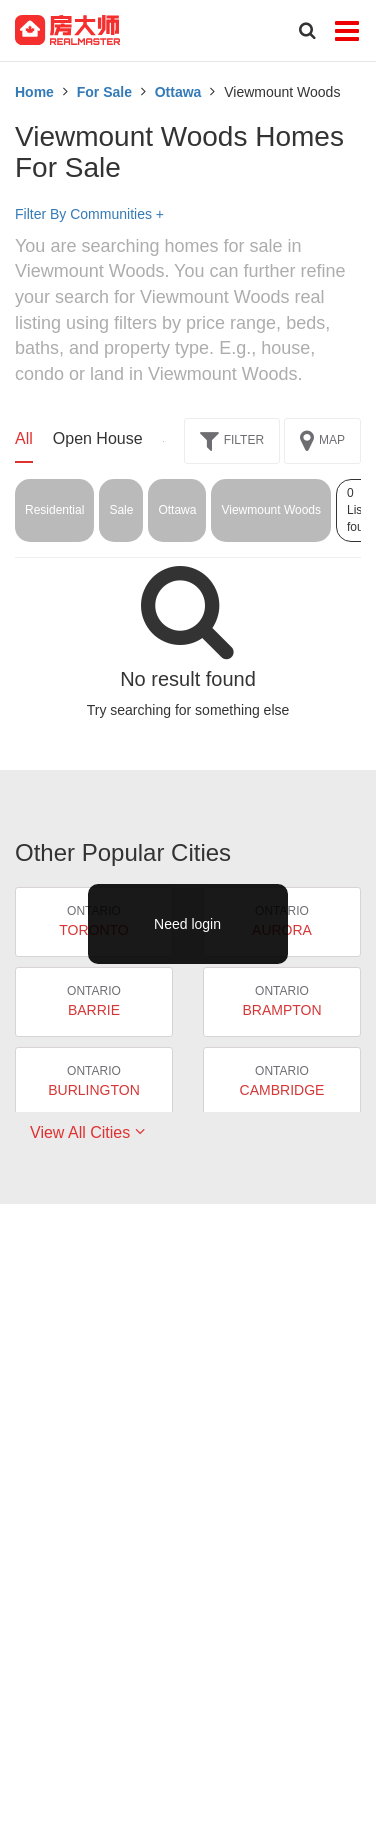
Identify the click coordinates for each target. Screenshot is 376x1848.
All (24, 438)
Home (34, 92)
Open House (98, 438)
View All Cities (87, 1132)
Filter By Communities (89, 214)
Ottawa (178, 92)
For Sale (104, 92)
